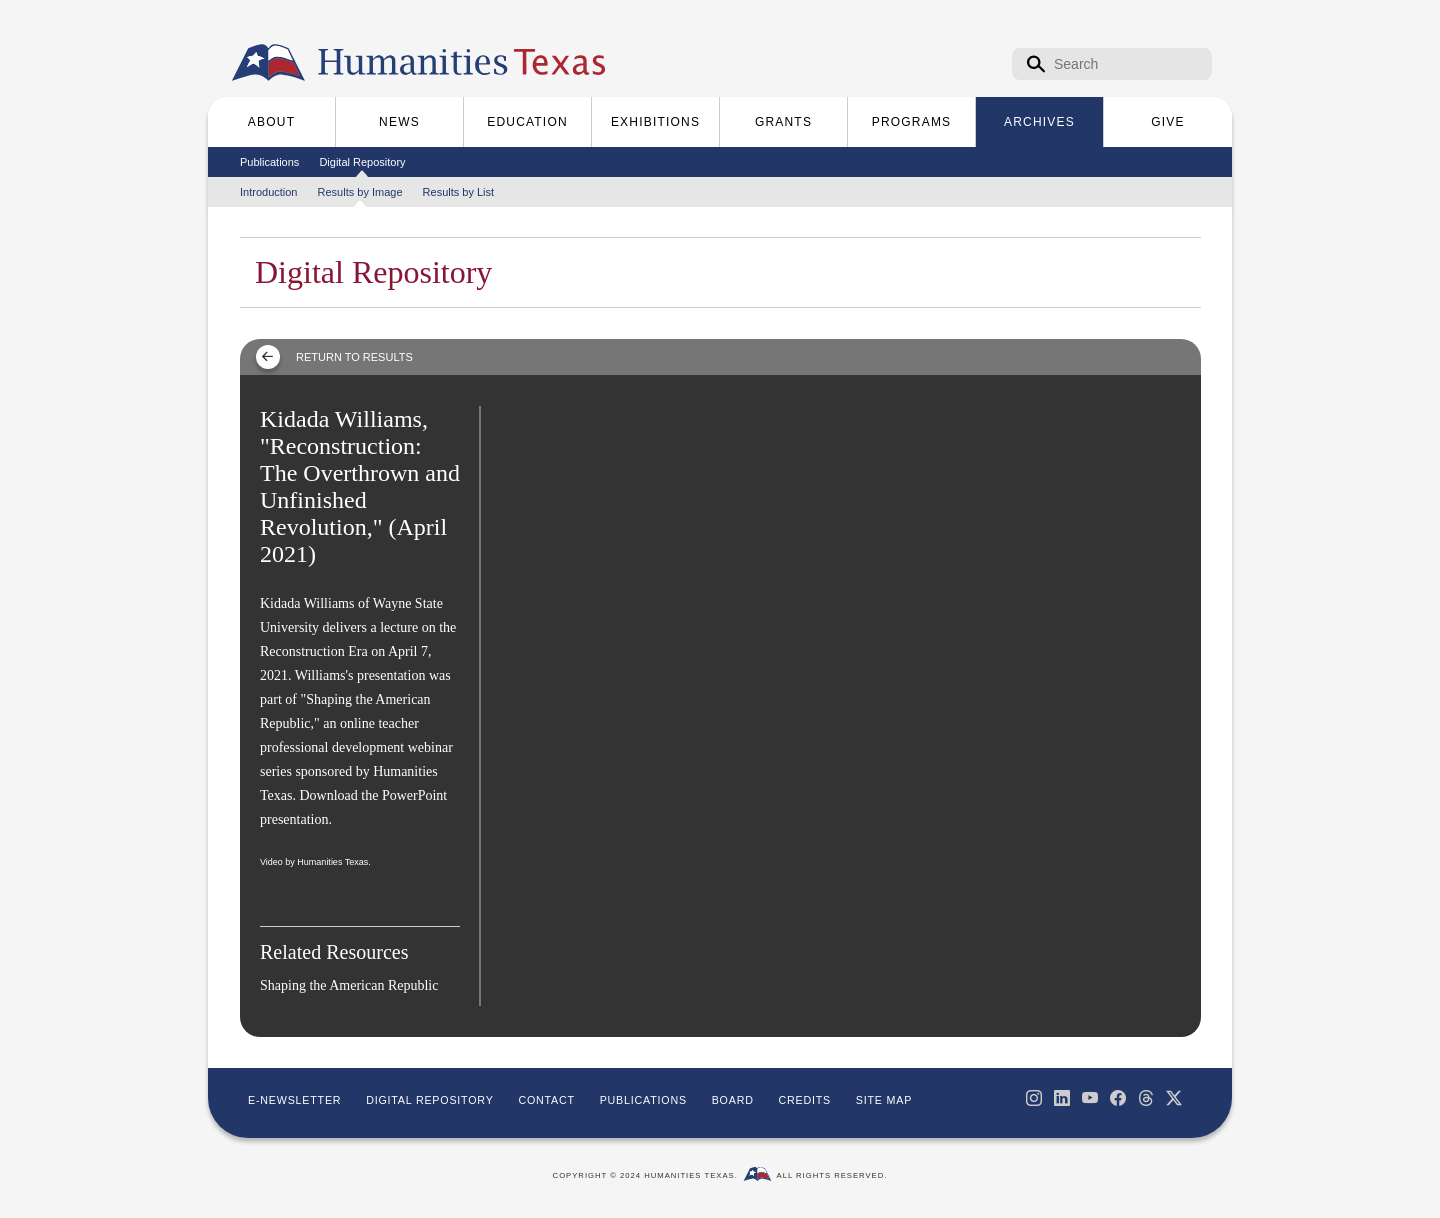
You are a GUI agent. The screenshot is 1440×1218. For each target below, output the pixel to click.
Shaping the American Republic (349, 985)
